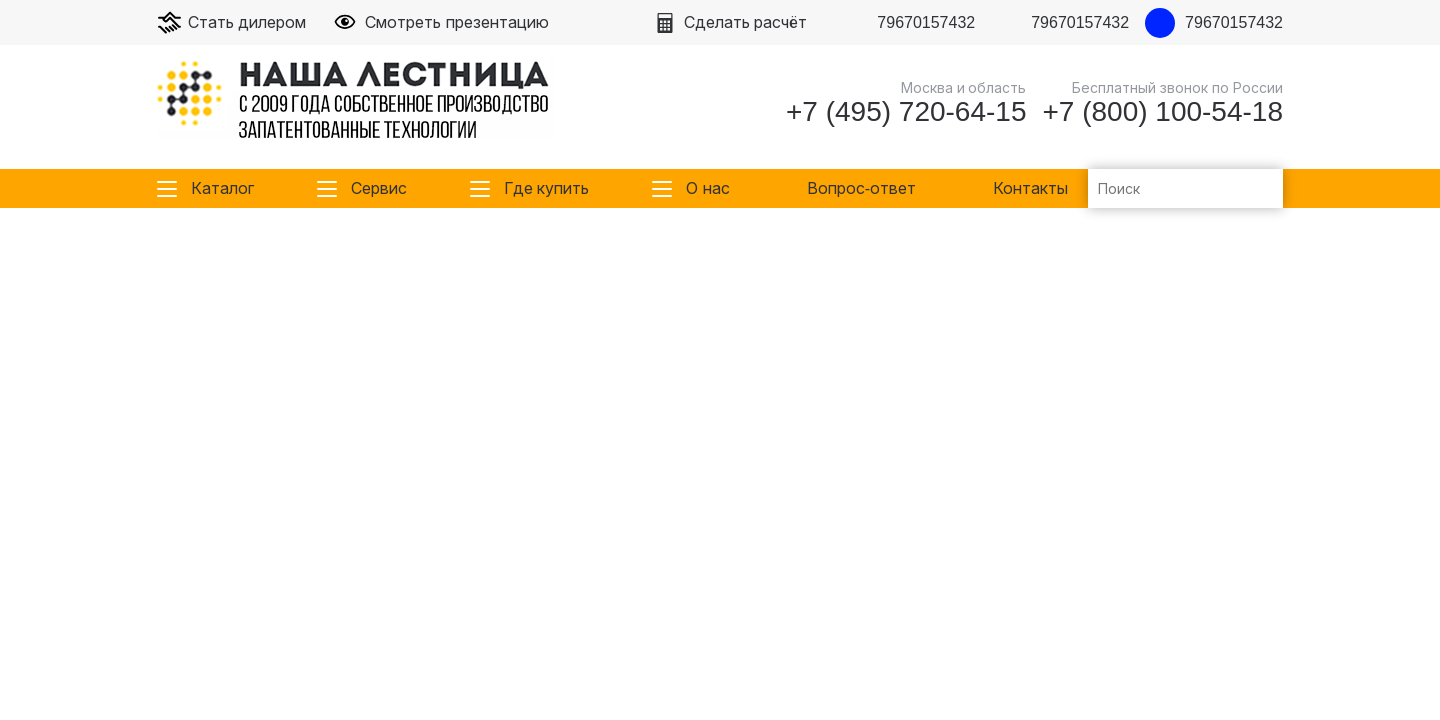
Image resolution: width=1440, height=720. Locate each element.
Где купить (546, 188)
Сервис (379, 188)
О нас (707, 188)
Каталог (222, 188)
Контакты (1030, 188)
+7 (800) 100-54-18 (1162, 112)
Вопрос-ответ (861, 188)
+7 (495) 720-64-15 (906, 112)
